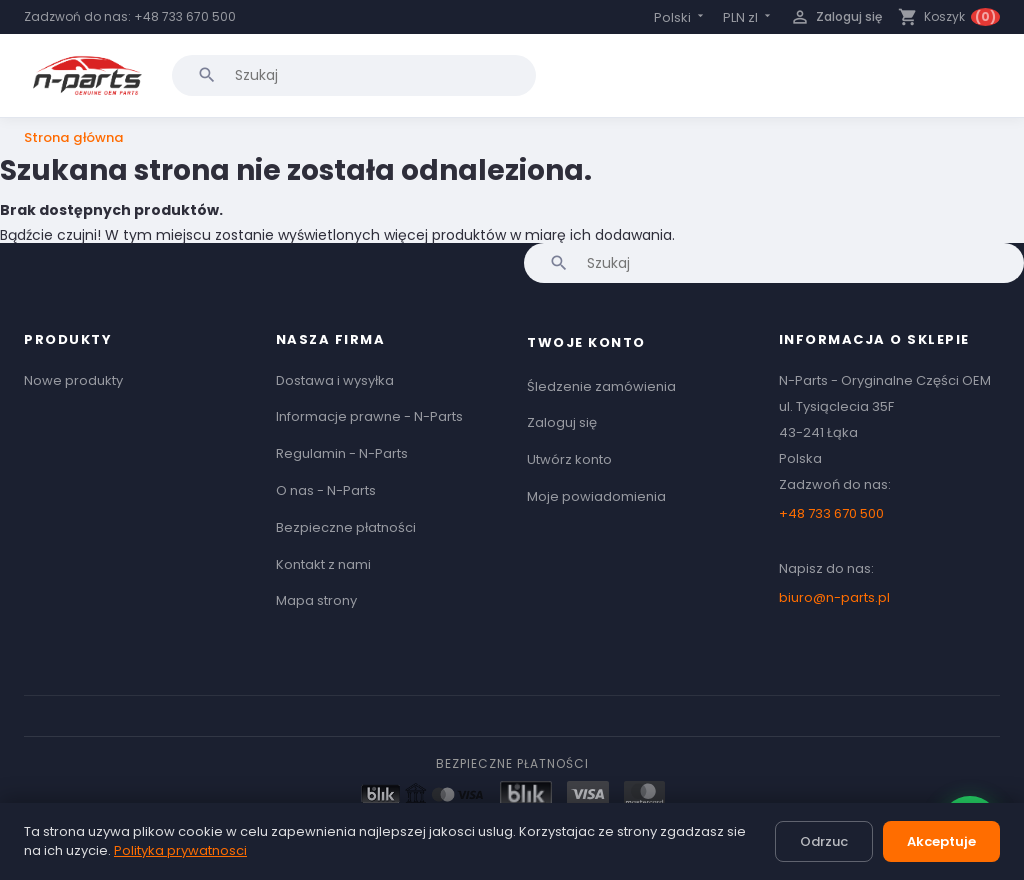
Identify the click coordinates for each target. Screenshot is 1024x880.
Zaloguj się (562, 422)
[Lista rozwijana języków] (680, 17)
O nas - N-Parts (326, 490)
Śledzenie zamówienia (601, 386)
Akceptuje (941, 841)
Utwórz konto (569, 459)
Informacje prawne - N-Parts (369, 416)
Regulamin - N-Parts (342, 453)
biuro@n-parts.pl (834, 597)
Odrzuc (824, 841)
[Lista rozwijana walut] (748, 17)
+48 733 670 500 (185, 16)
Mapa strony (316, 600)
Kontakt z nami (323, 564)
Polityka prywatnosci (180, 850)
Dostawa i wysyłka (335, 380)
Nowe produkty (73, 380)
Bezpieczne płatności (346, 527)
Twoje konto (586, 342)
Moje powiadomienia (596, 496)
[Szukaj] (354, 75)
